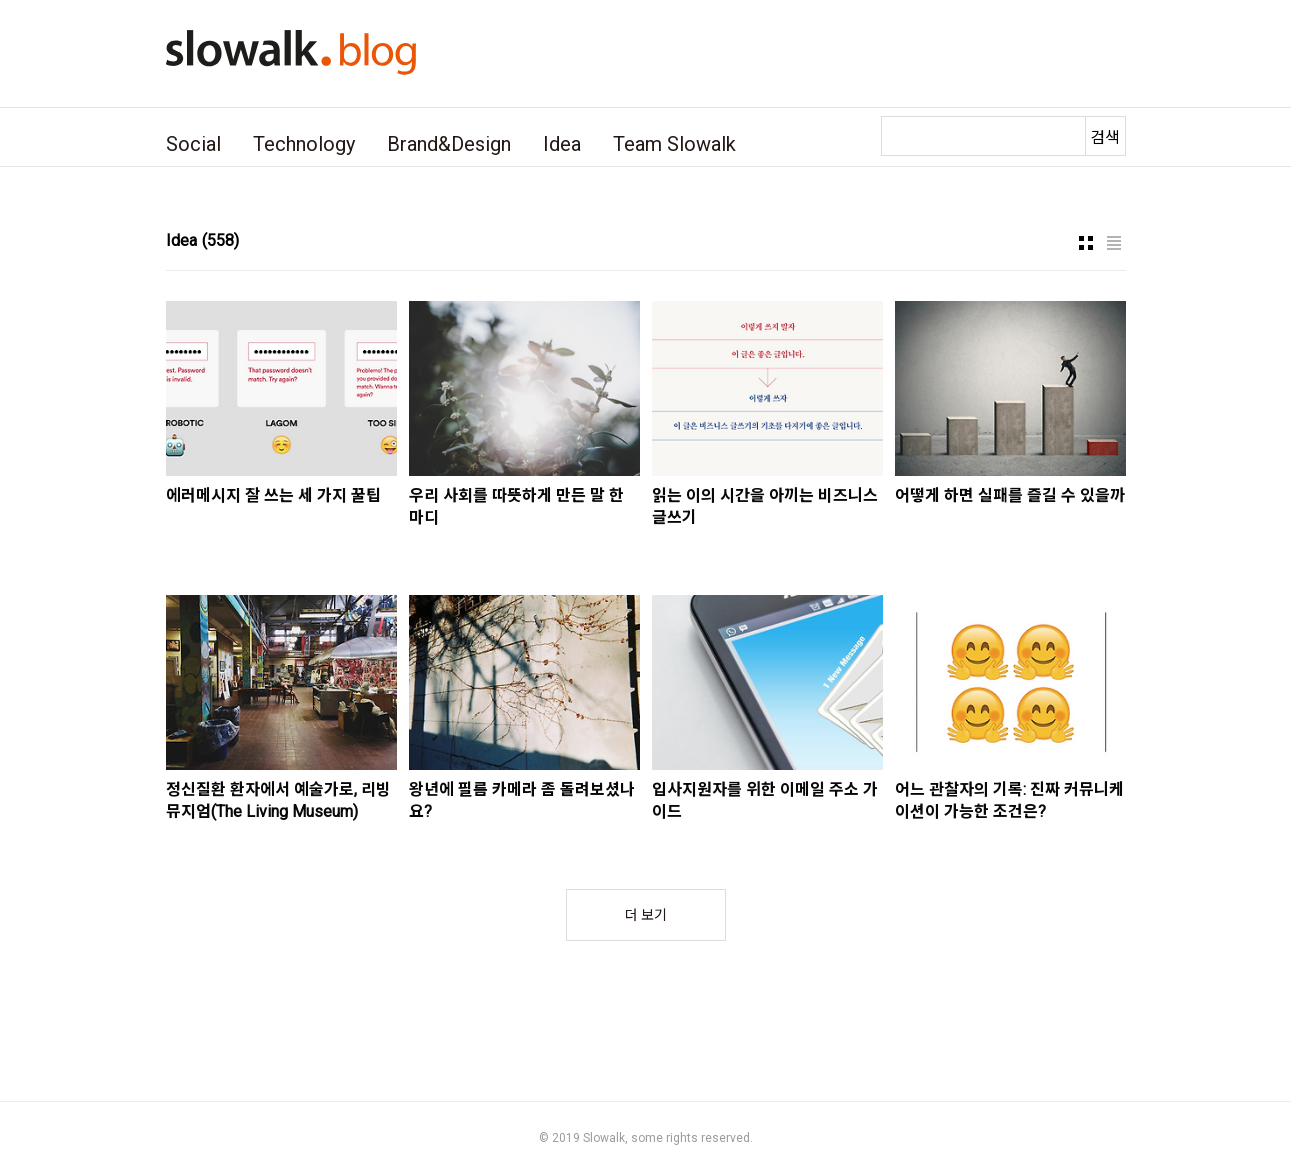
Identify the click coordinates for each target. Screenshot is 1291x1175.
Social (193, 144)
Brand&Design (449, 144)
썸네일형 (1086, 243)
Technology (304, 144)
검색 (1105, 137)
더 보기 (646, 915)
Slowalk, (605, 1138)
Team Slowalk (674, 144)
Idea (562, 144)
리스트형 (1114, 243)
